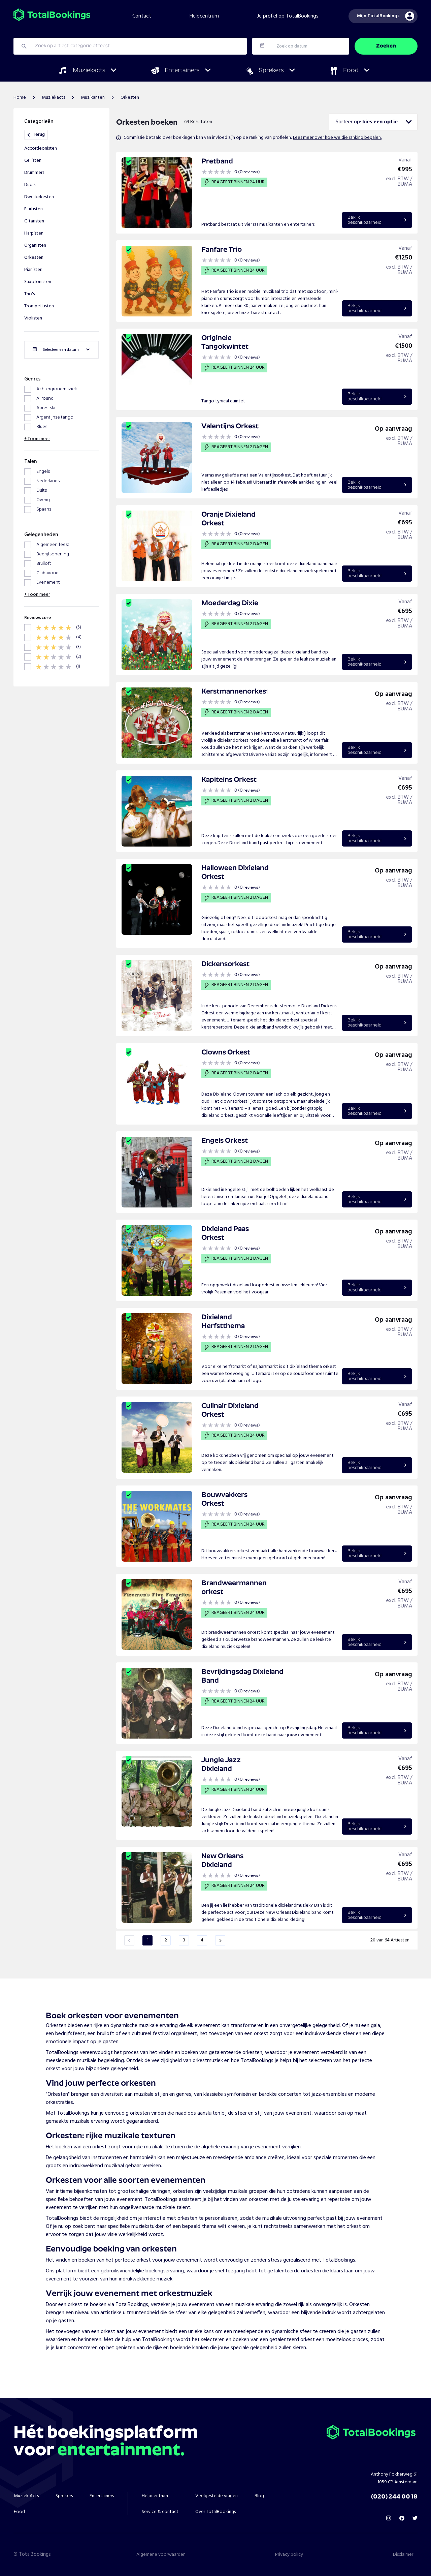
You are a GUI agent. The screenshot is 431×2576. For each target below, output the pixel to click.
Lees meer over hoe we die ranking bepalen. (337, 138)
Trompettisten (39, 306)
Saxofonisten (37, 282)
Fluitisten (33, 209)
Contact (141, 16)
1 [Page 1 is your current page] (147, 1940)
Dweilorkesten (39, 197)
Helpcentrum (204, 16)
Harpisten (33, 233)
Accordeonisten (40, 148)
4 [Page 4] (202, 1940)
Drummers (34, 173)
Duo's (29, 185)
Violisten (33, 318)
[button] (129, 1940)
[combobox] (373, 122)
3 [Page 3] (184, 1940)
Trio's (29, 294)
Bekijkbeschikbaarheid (376, 220)
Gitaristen (34, 221)
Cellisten (32, 160)
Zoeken (386, 46)
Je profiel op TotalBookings (288, 16)
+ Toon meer (37, 439)
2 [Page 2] (166, 1940)
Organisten (35, 245)
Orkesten (33, 258)
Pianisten (33, 270)
